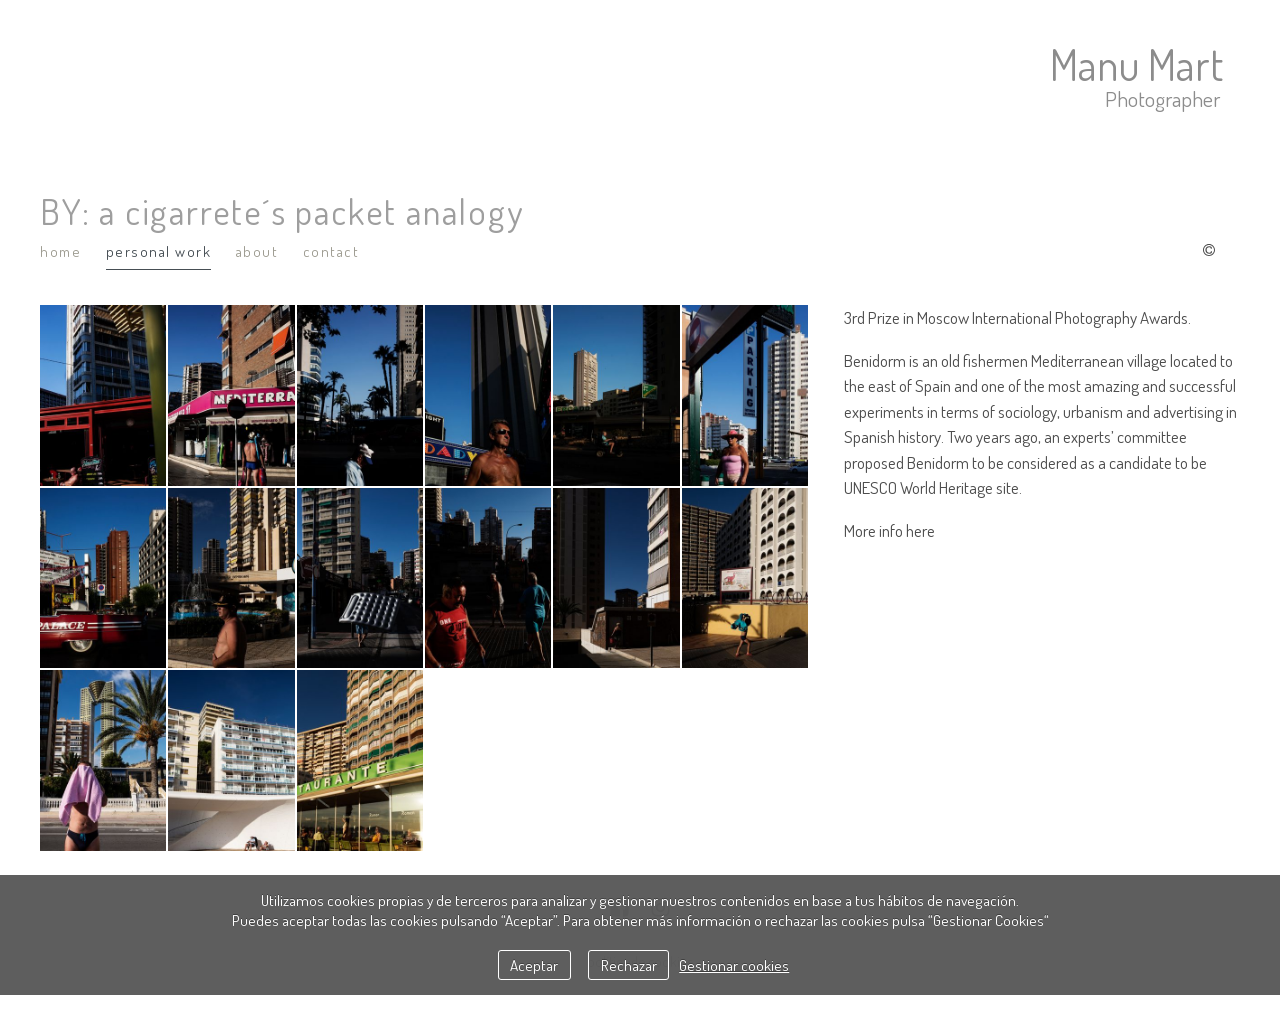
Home (60, 251)
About (257, 251)
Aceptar (534, 965)
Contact (331, 251)
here (920, 530)
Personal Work (159, 251)
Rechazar (629, 965)
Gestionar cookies (734, 965)
